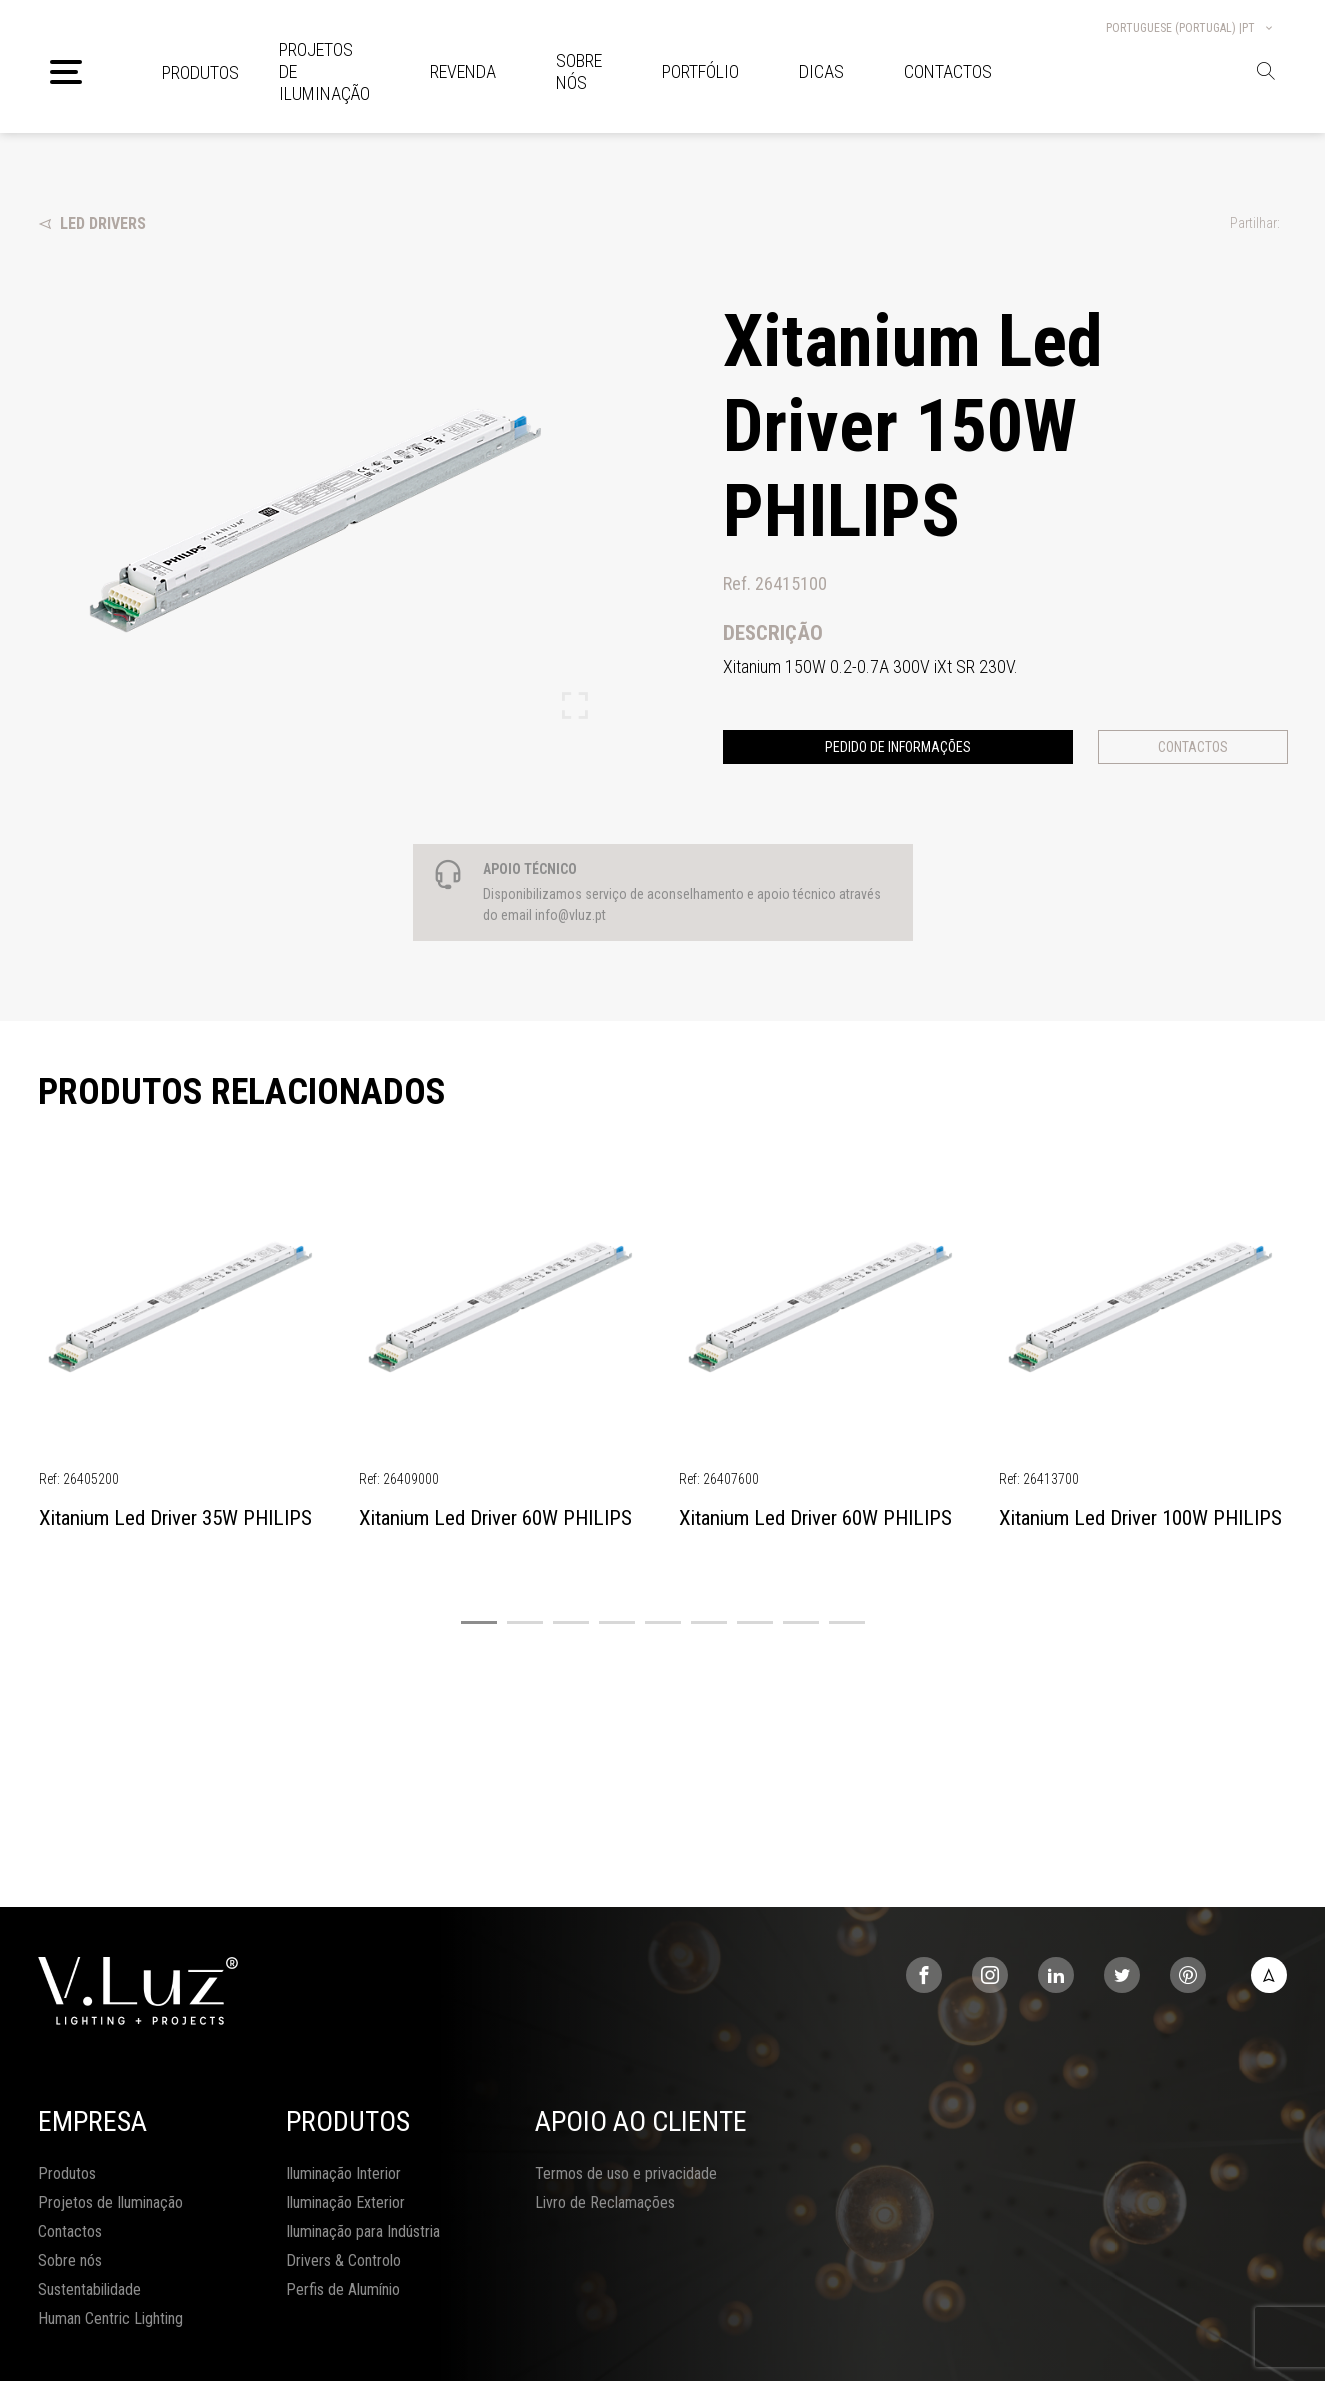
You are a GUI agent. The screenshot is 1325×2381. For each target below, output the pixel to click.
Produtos (200, 72)
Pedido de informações (898, 747)
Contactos (1193, 747)
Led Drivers (92, 223)
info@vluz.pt (570, 915)
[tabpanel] (183, 1355)
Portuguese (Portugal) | (1190, 28)
